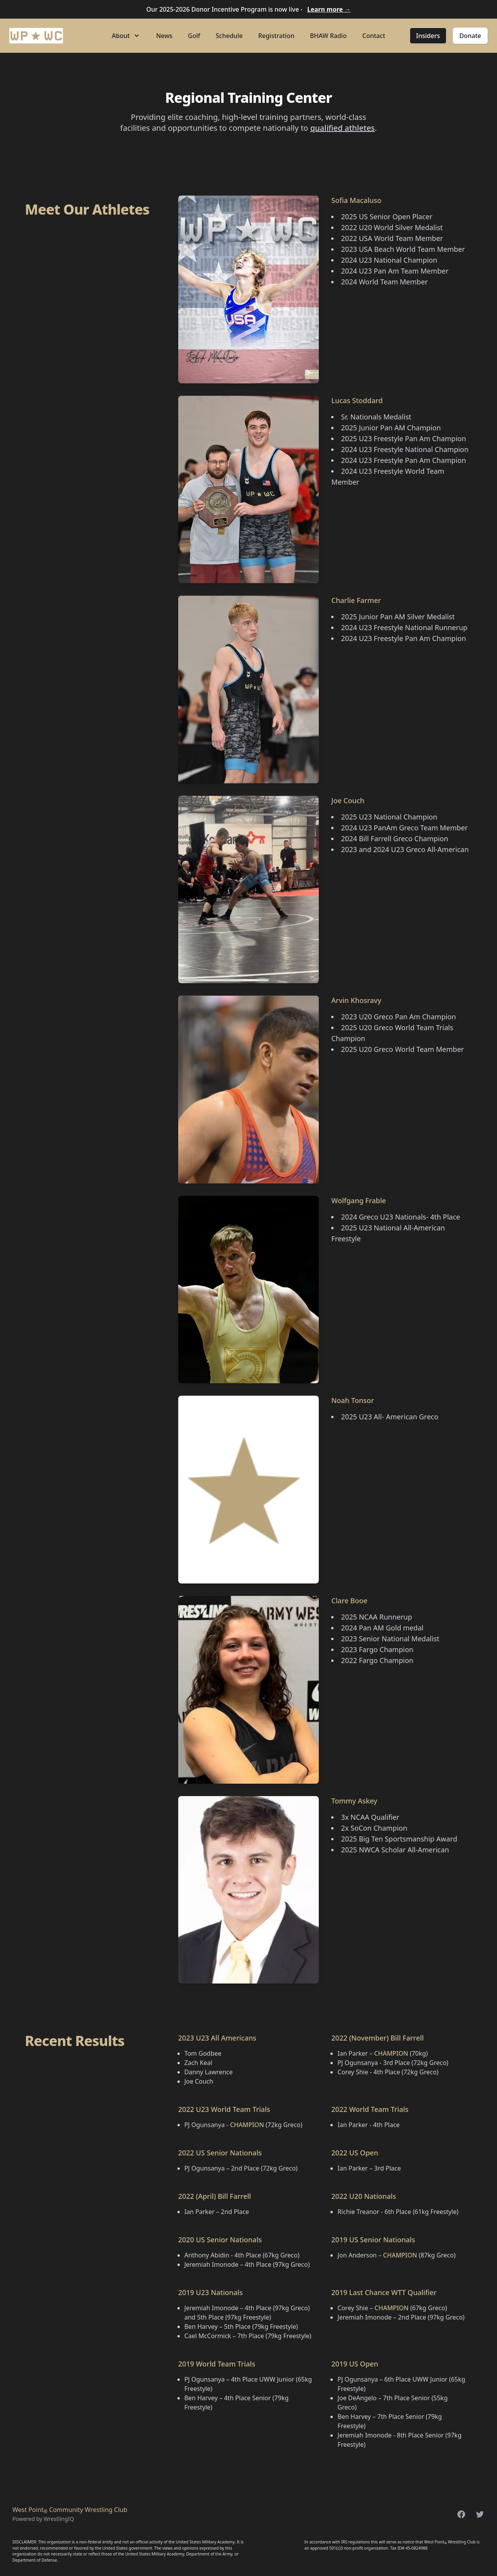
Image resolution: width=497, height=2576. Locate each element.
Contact (373, 35)
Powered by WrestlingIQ (43, 2518)
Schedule (229, 35)
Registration (276, 35)
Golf (194, 35)
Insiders (428, 35)
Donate (470, 35)
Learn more (329, 9)
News (164, 35)
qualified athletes (342, 128)
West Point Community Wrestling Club (69, 2509)
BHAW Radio (328, 35)
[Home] (36, 35)
